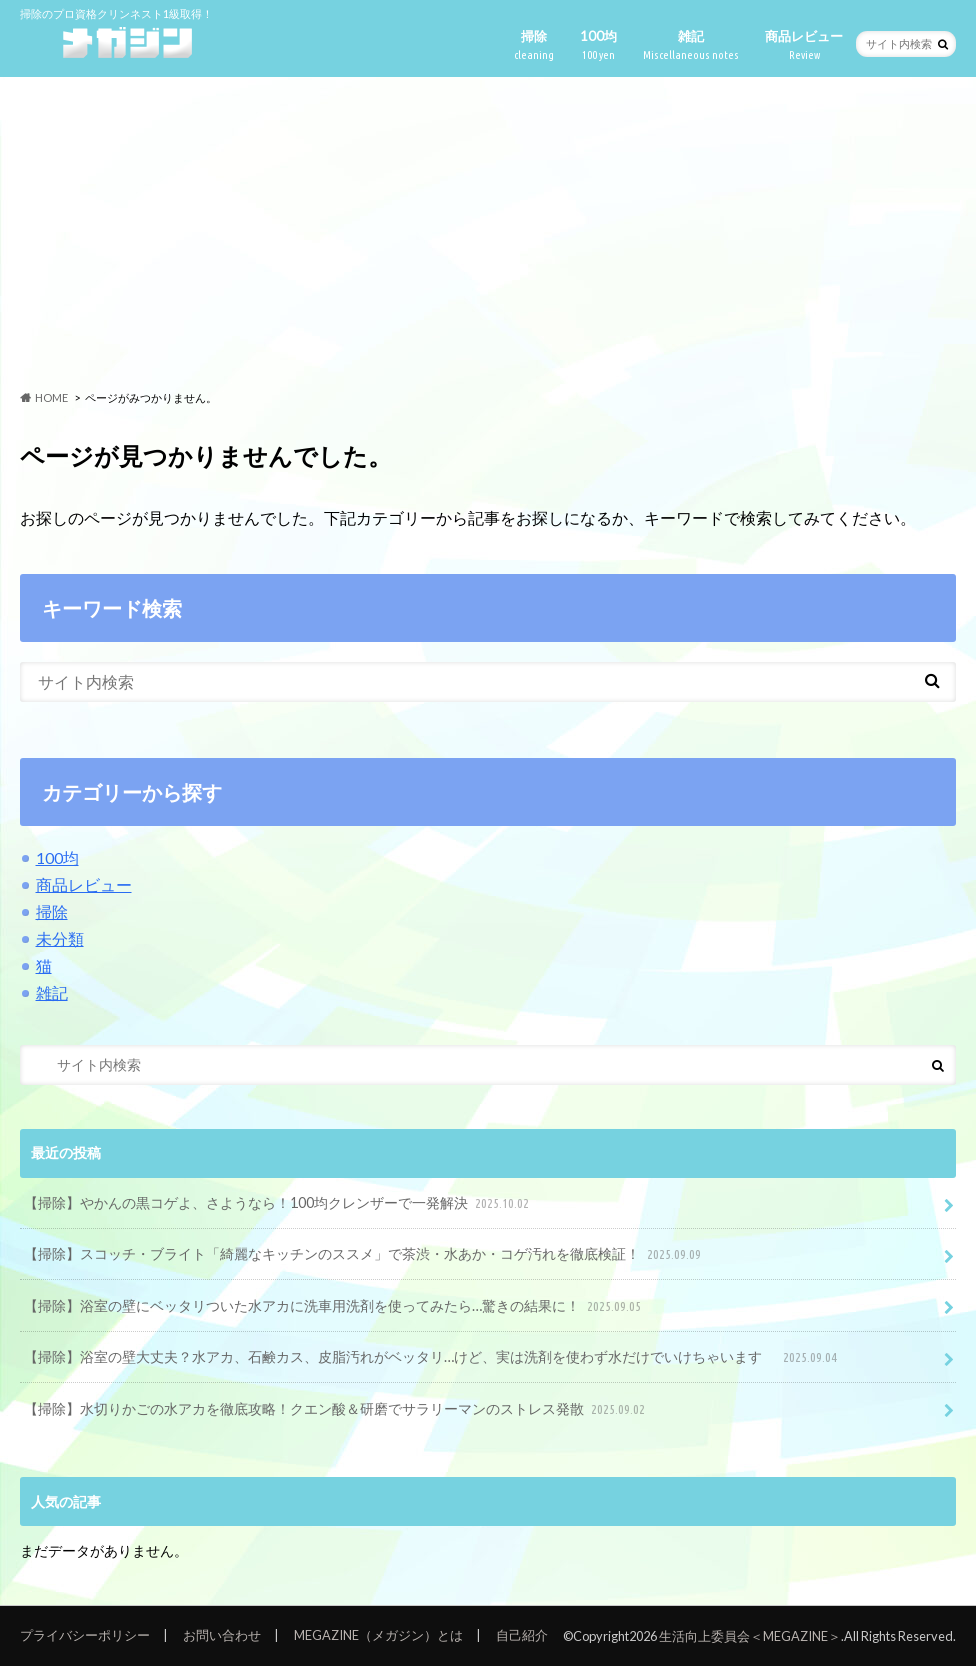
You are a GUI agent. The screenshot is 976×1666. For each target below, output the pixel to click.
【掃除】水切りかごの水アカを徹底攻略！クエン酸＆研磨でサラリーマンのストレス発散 (336, 1409)
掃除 (534, 45)
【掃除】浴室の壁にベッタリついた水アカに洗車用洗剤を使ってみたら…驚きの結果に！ (334, 1306)
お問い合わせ (222, 1635)
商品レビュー (804, 45)
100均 (598, 45)
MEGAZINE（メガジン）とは (378, 1635)
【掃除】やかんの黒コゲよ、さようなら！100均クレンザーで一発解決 (278, 1203)
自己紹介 (522, 1635)
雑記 (691, 45)
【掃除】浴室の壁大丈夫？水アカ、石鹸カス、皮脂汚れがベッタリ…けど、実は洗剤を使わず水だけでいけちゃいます (432, 1357)
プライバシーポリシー (85, 1635)
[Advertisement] (488, 234)
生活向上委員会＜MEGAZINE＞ (750, 1636)
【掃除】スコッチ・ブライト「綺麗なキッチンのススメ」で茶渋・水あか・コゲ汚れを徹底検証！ (364, 1254)
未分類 (60, 938)
